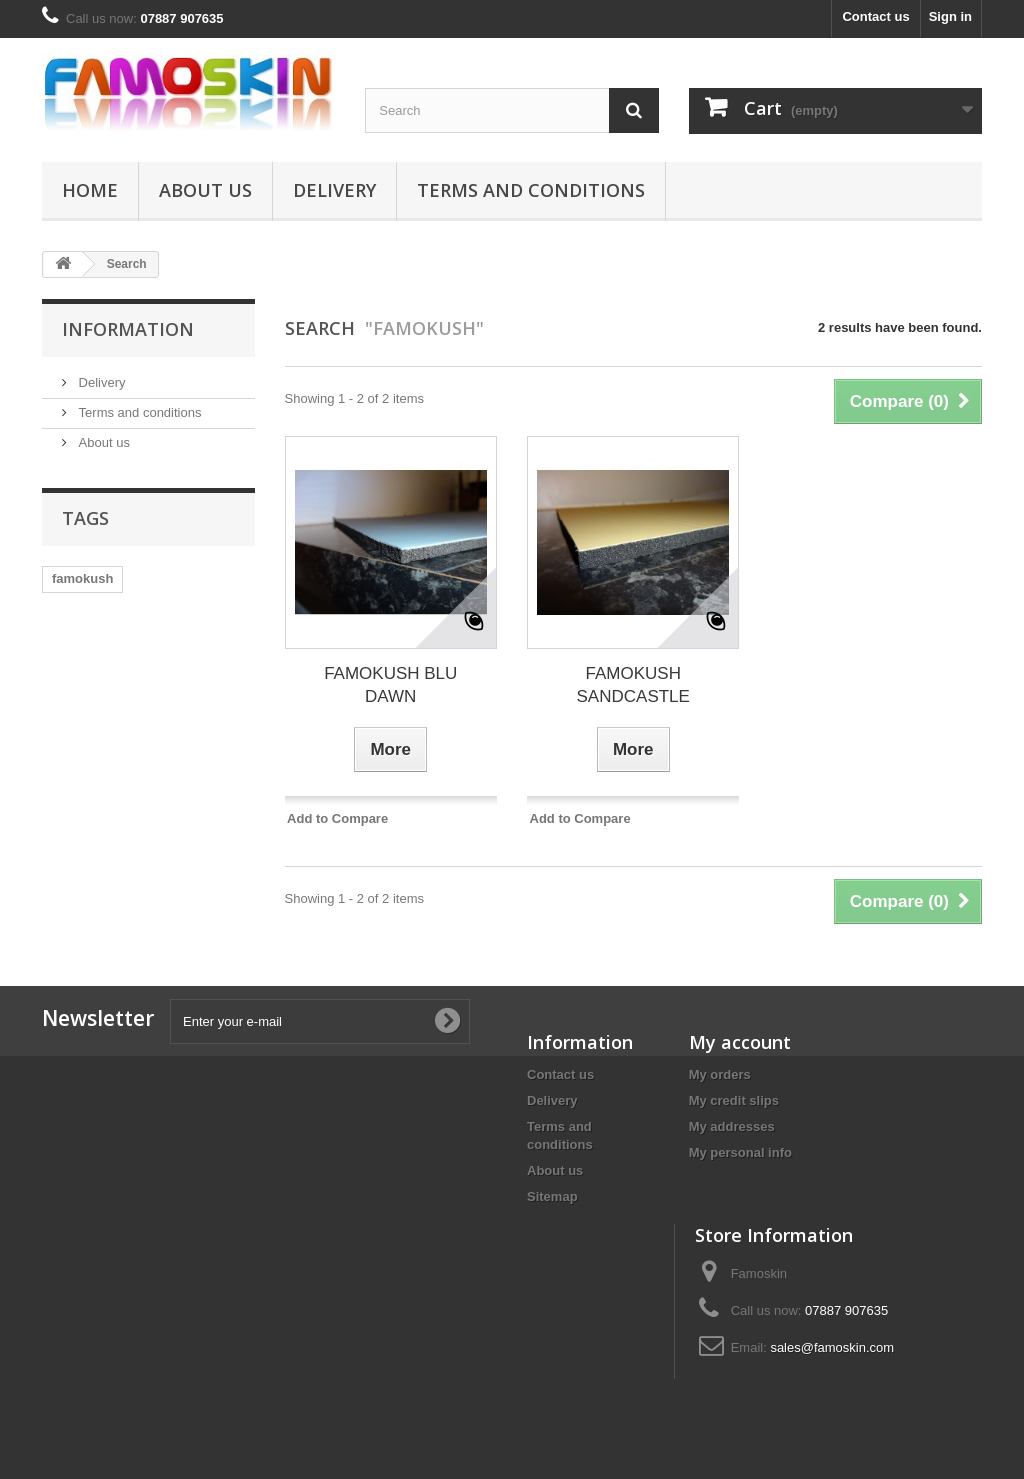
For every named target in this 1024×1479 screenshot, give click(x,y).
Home (90, 190)
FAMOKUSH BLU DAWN (390, 685)
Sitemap (552, 1196)
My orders (720, 1074)
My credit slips (734, 1100)
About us (205, 190)
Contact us (875, 16)
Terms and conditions (531, 190)
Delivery (334, 190)
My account (740, 1042)
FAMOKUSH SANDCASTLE (633, 685)
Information (128, 329)
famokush (82, 578)
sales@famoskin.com (832, 1347)
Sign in (950, 16)
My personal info (740, 1152)
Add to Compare (337, 818)
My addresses (732, 1126)
